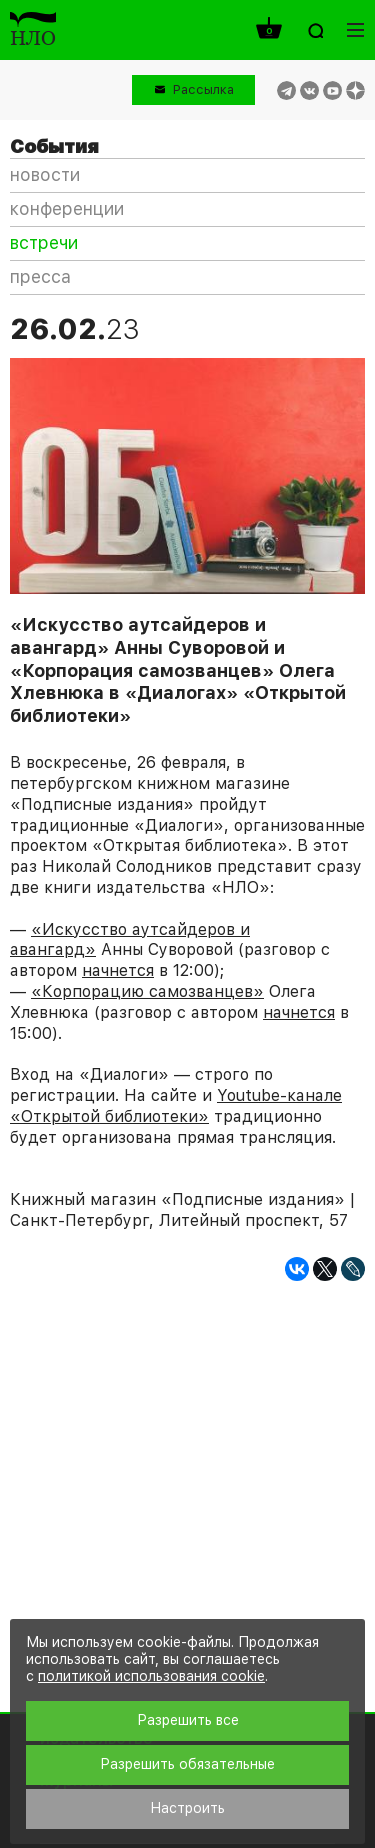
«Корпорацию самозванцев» (147, 991)
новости (45, 174)
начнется (118, 970)
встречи (44, 242)
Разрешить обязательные (187, 1764)
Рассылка (203, 89)
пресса (40, 276)
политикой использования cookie (151, 1676)
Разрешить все (188, 1720)
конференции (67, 208)
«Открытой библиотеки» (109, 1116)
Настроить (187, 1808)
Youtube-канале (279, 1095)
